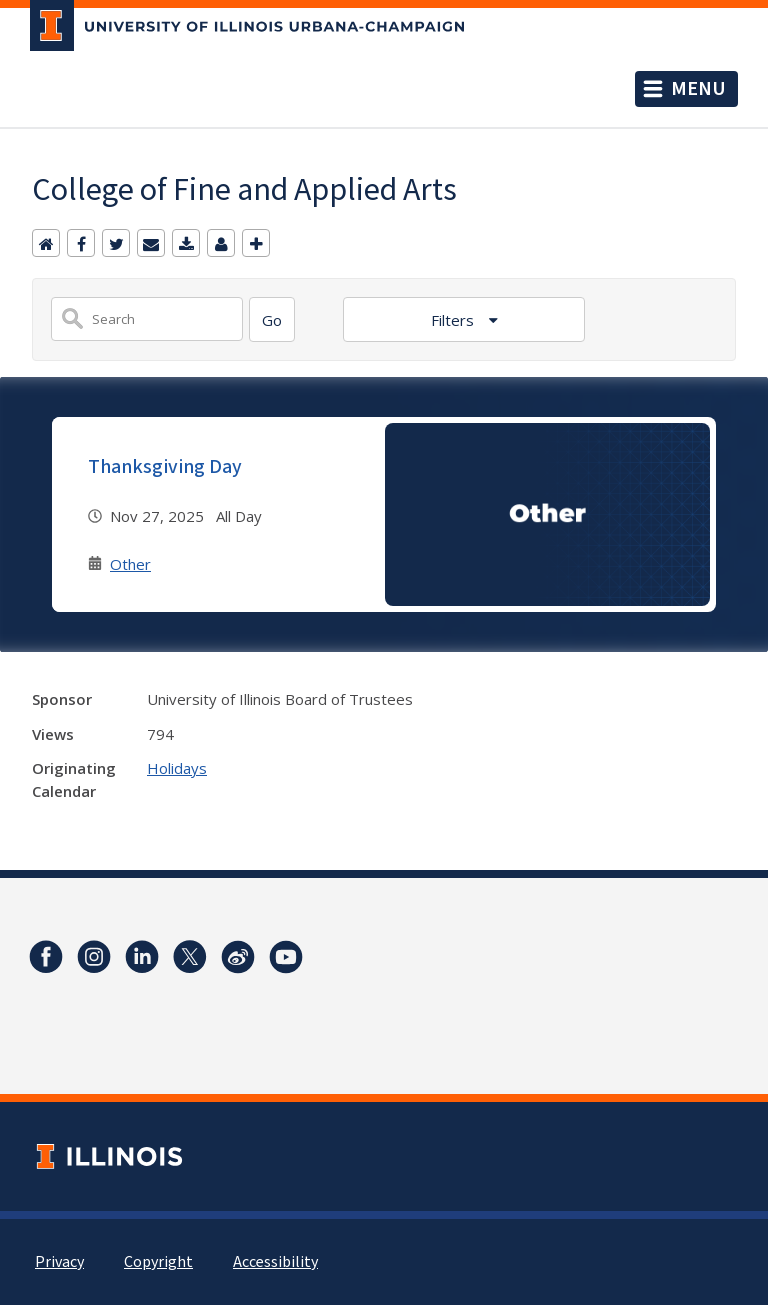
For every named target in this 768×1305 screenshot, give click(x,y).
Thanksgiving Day (165, 467)
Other (130, 564)
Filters (454, 320)
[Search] (272, 319)
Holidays (177, 768)
